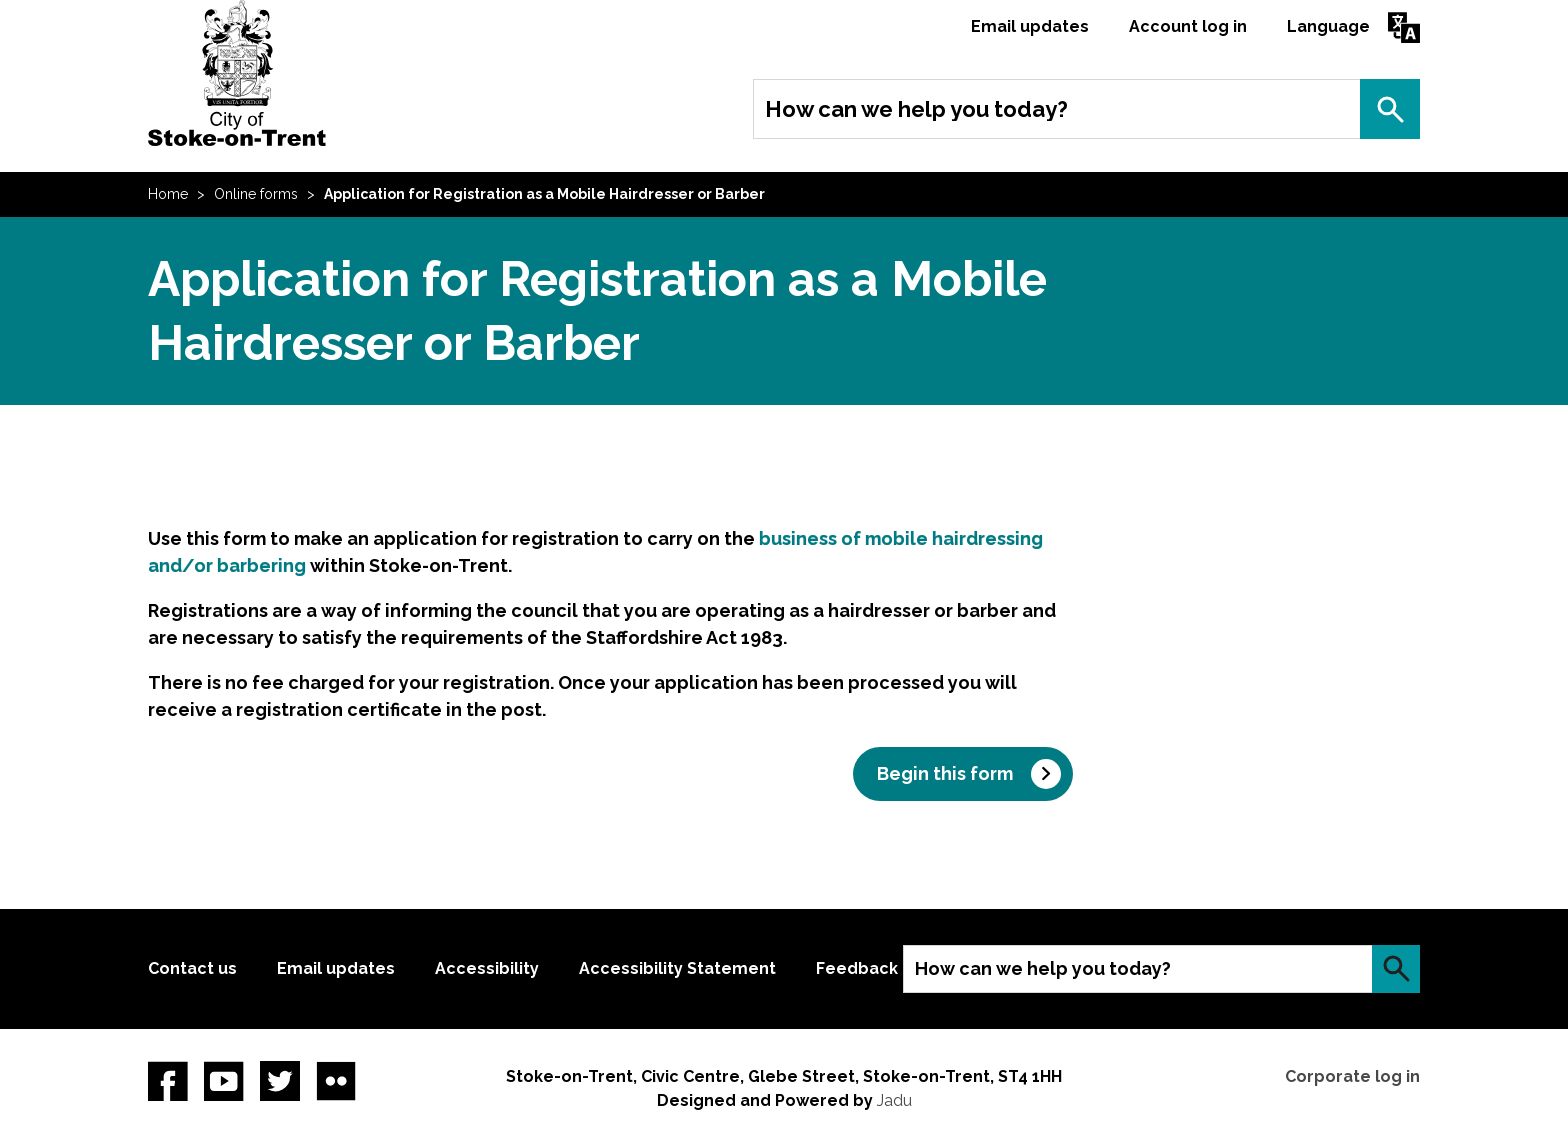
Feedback (857, 968)
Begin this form (945, 773)
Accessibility (487, 968)
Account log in (1188, 26)
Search (1390, 109)
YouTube (224, 1081)
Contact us (192, 968)
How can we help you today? (916, 109)
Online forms (256, 194)
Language (1328, 26)
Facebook (168, 1081)
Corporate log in (1352, 1076)
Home (168, 194)
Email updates (1030, 26)
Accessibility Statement (677, 968)
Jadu (894, 1100)
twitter (280, 1081)
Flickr (336, 1081)
